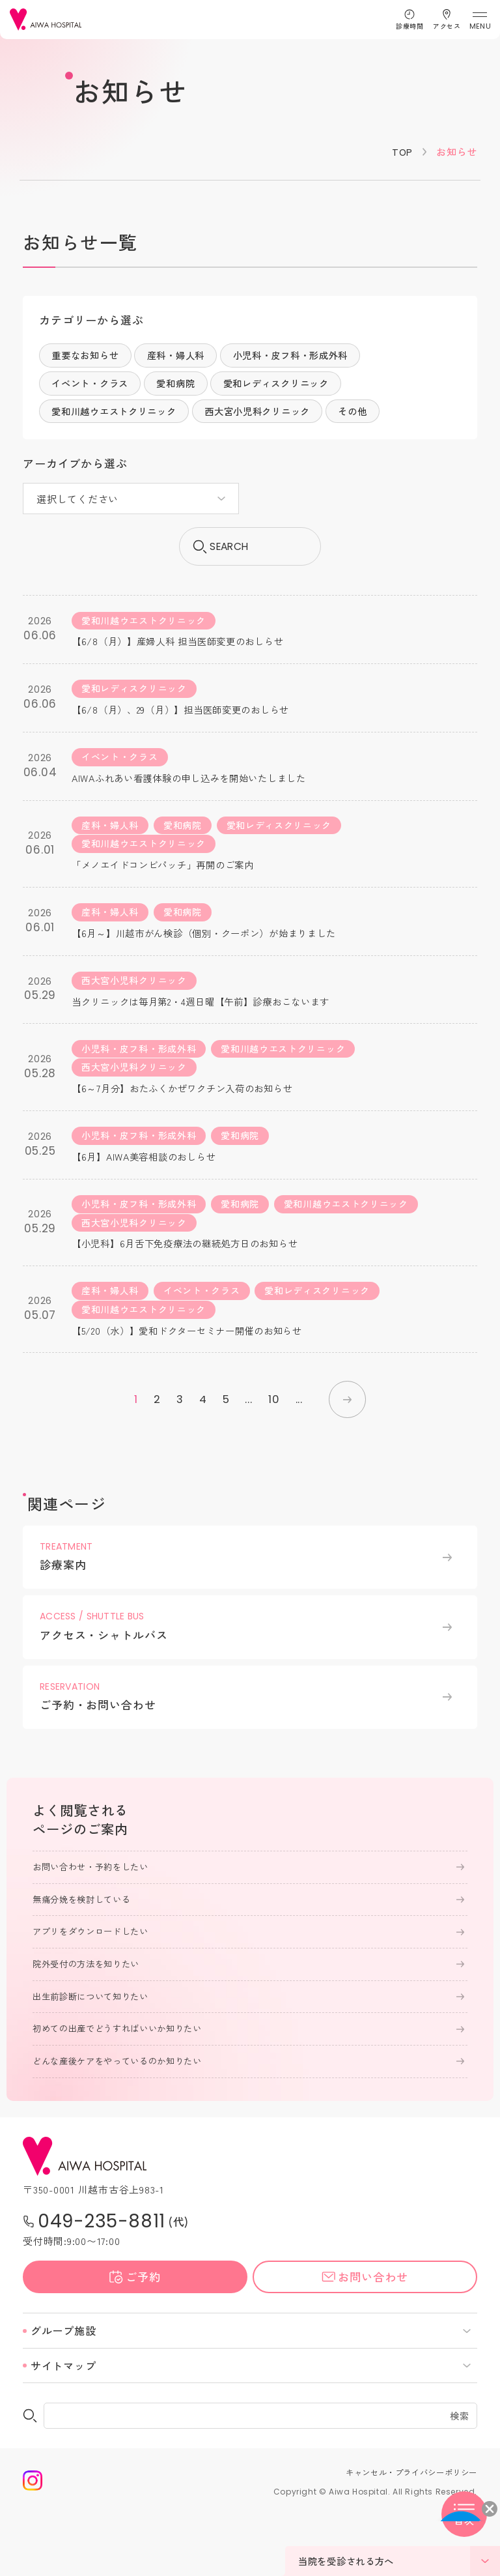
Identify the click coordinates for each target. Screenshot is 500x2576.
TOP (402, 151)
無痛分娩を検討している (85, 1959)
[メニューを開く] (479, 20)
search (250, 550)
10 (272, 1456)
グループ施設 (63, 2394)
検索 (459, 2479)
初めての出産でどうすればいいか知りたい (123, 2091)
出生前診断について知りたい (95, 2058)
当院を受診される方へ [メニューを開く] (399, 2561)
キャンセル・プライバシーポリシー (406, 2536)
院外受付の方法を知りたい (90, 2025)
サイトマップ (63, 2429)
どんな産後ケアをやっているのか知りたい (123, 2124)
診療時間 (409, 26)
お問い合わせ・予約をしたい (95, 1926)
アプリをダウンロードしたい (95, 1992)
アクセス (446, 26)
